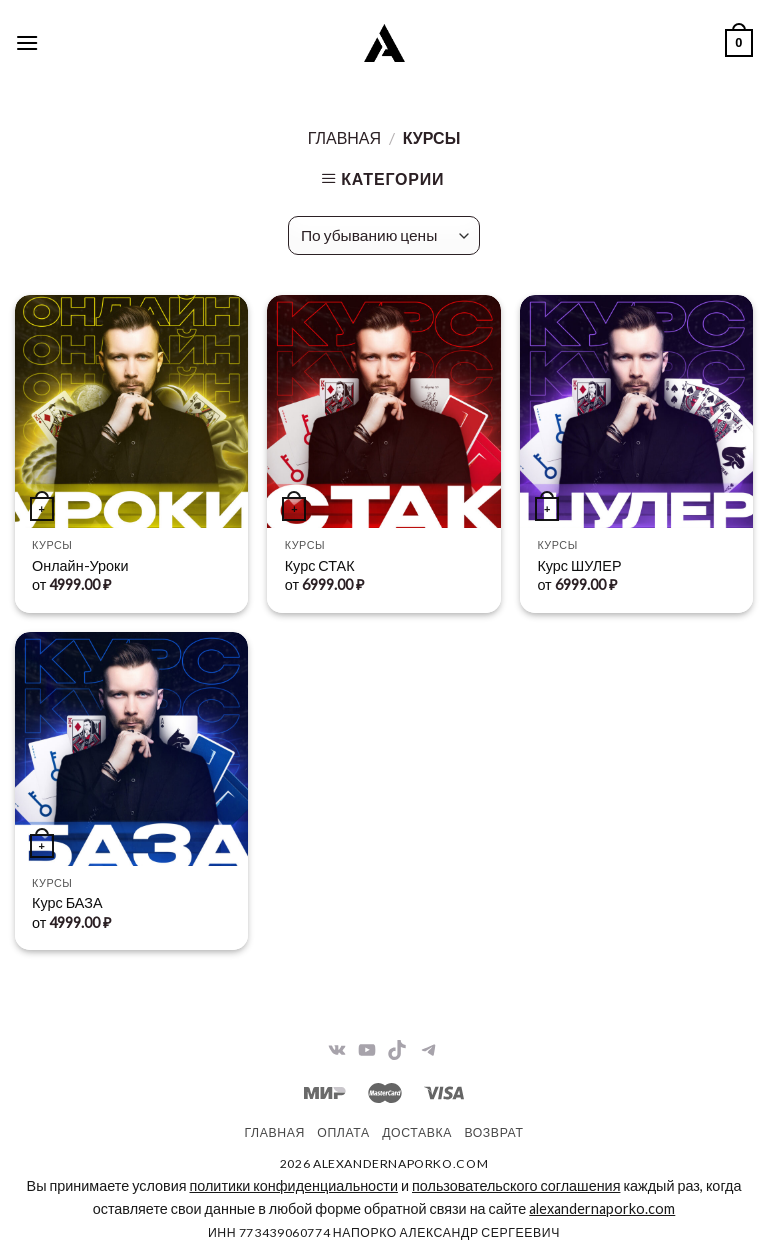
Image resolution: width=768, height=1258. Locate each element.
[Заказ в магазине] (383, 235)
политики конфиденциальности (293, 1185)
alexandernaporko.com (602, 1208)
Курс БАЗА (67, 902)
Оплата (343, 1132)
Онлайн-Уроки (80, 565)
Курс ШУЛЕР (579, 565)
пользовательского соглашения (516, 1185)
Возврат (493, 1132)
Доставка (417, 1132)
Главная (344, 137)
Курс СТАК (320, 565)
